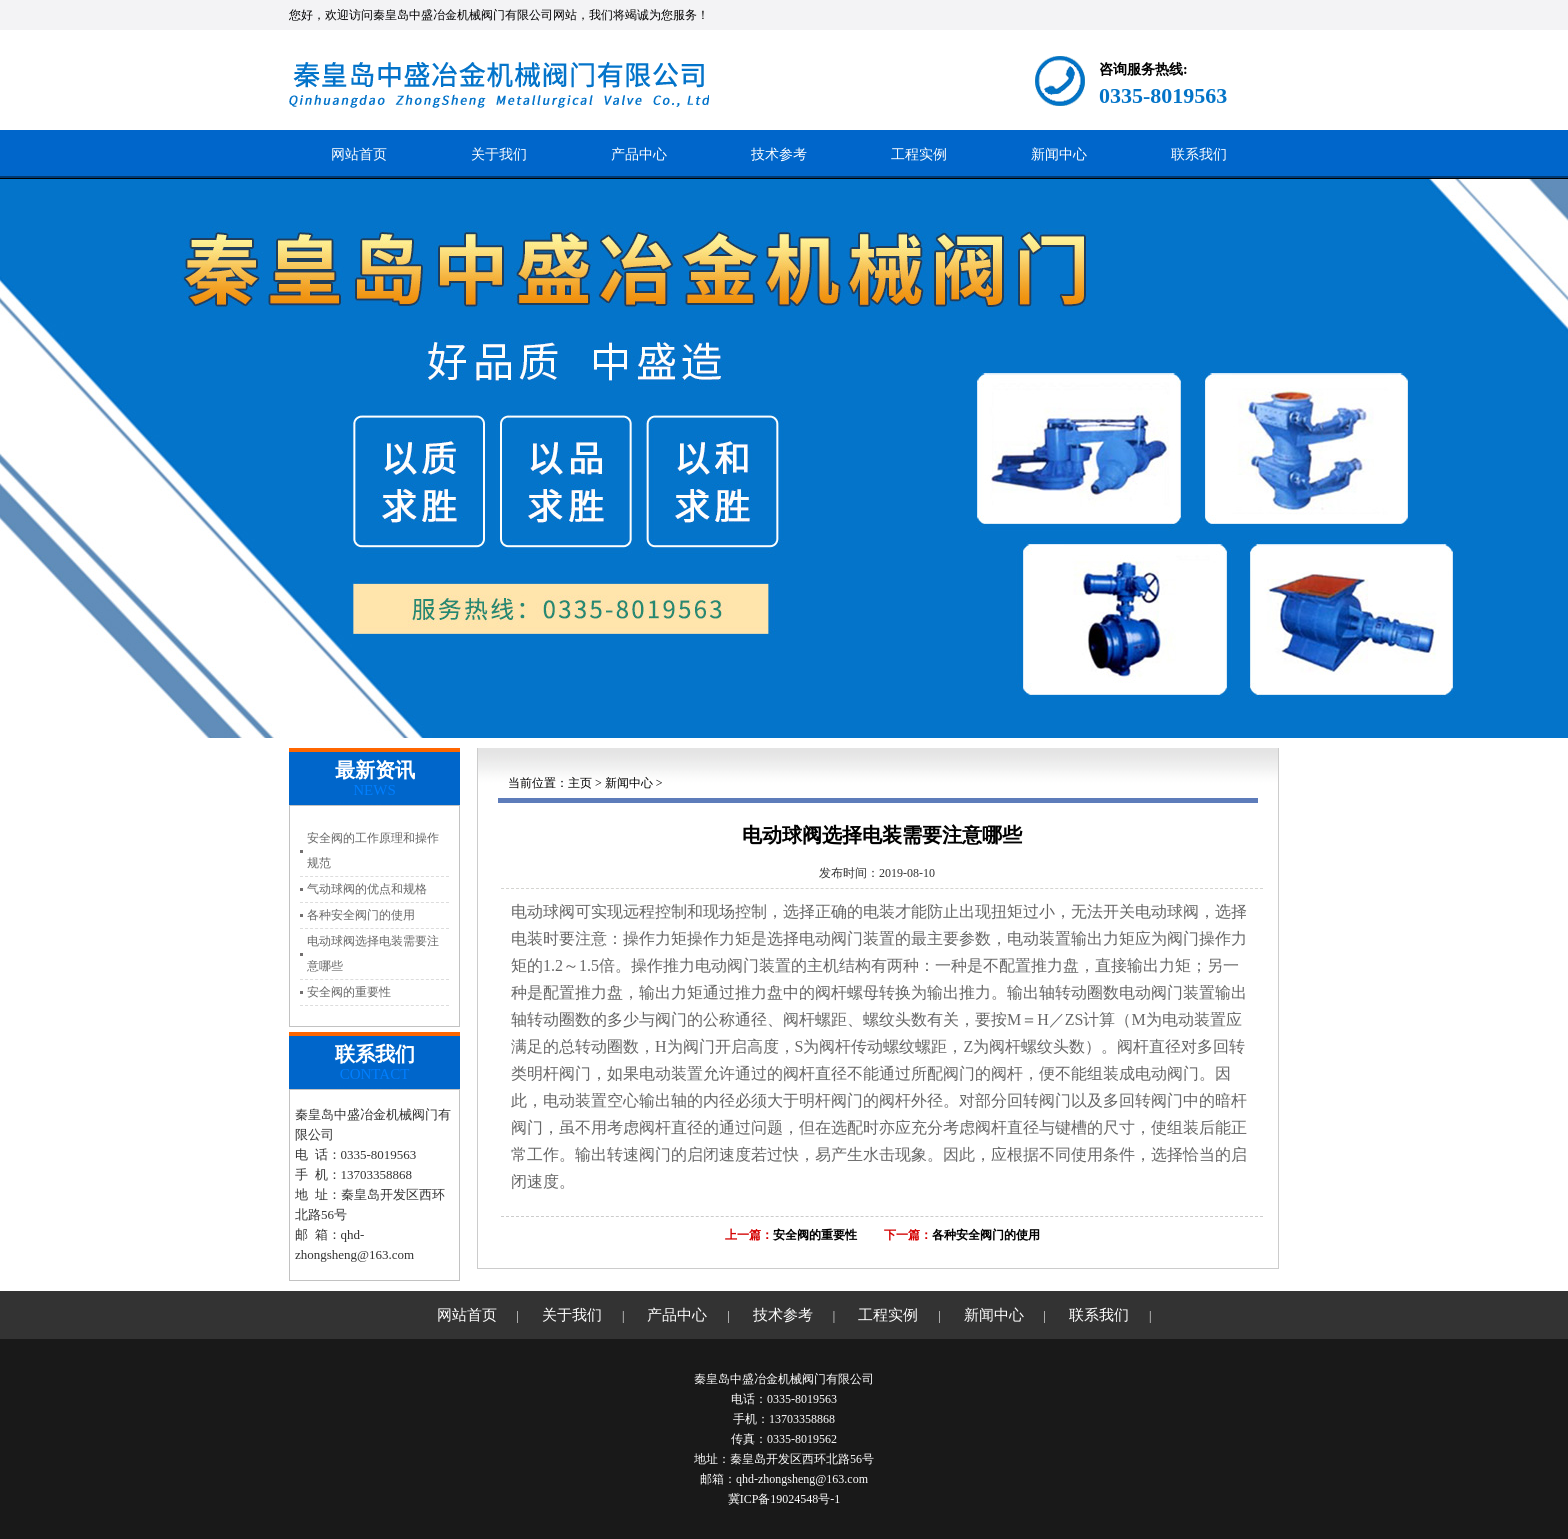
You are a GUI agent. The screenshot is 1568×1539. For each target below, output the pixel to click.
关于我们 (499, 154)
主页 (580, 783)
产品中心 (639, 154)
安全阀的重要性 (349, 992)
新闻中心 (1059, 154)
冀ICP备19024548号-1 (784, 1499)
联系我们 (1199, 154)
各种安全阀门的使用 (361, 915)
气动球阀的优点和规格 (367, 889)
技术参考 (779, 154)
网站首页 (359, 154)
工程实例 (919, 154)
